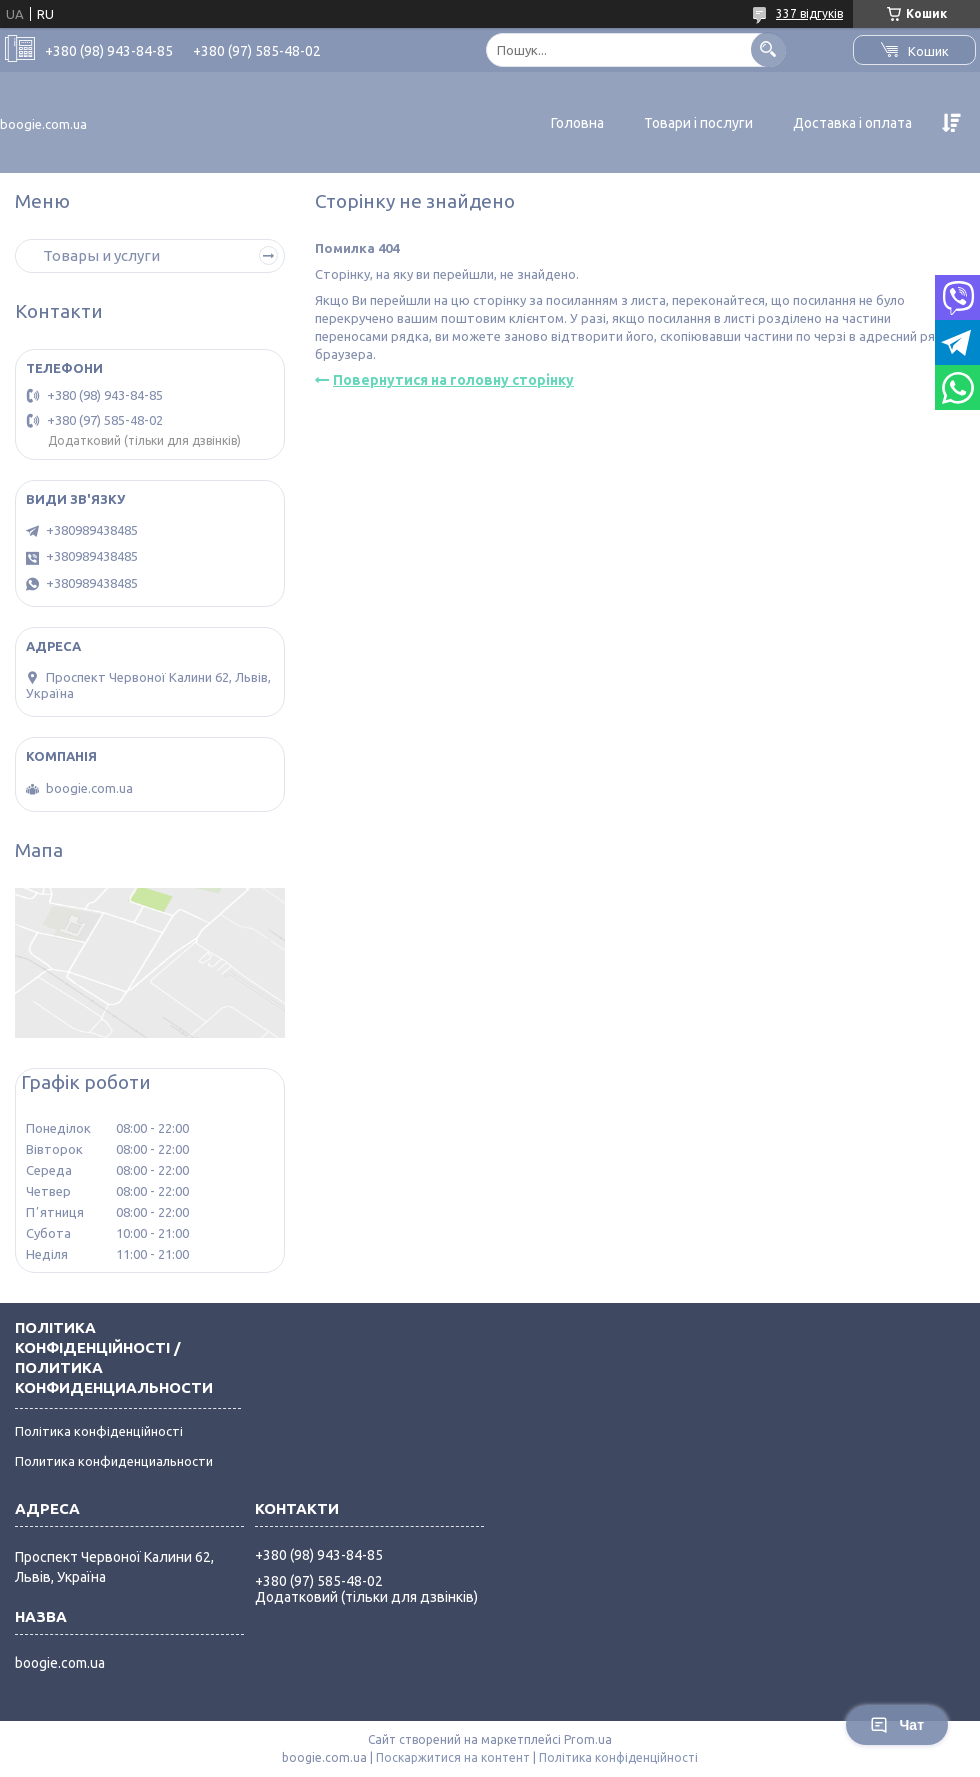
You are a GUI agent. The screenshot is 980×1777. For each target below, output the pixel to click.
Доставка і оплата (852, 123)
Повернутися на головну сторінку (453, 380)
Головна (577, 123)
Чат (897, 1725)
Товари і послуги (698, 123)
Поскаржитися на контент (453, 1757)
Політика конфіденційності (99, 1431)
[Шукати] (768, 49)
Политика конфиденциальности (114, 1461)
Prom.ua (588, 1739)
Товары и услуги (101, 255)
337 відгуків (809, 13)
